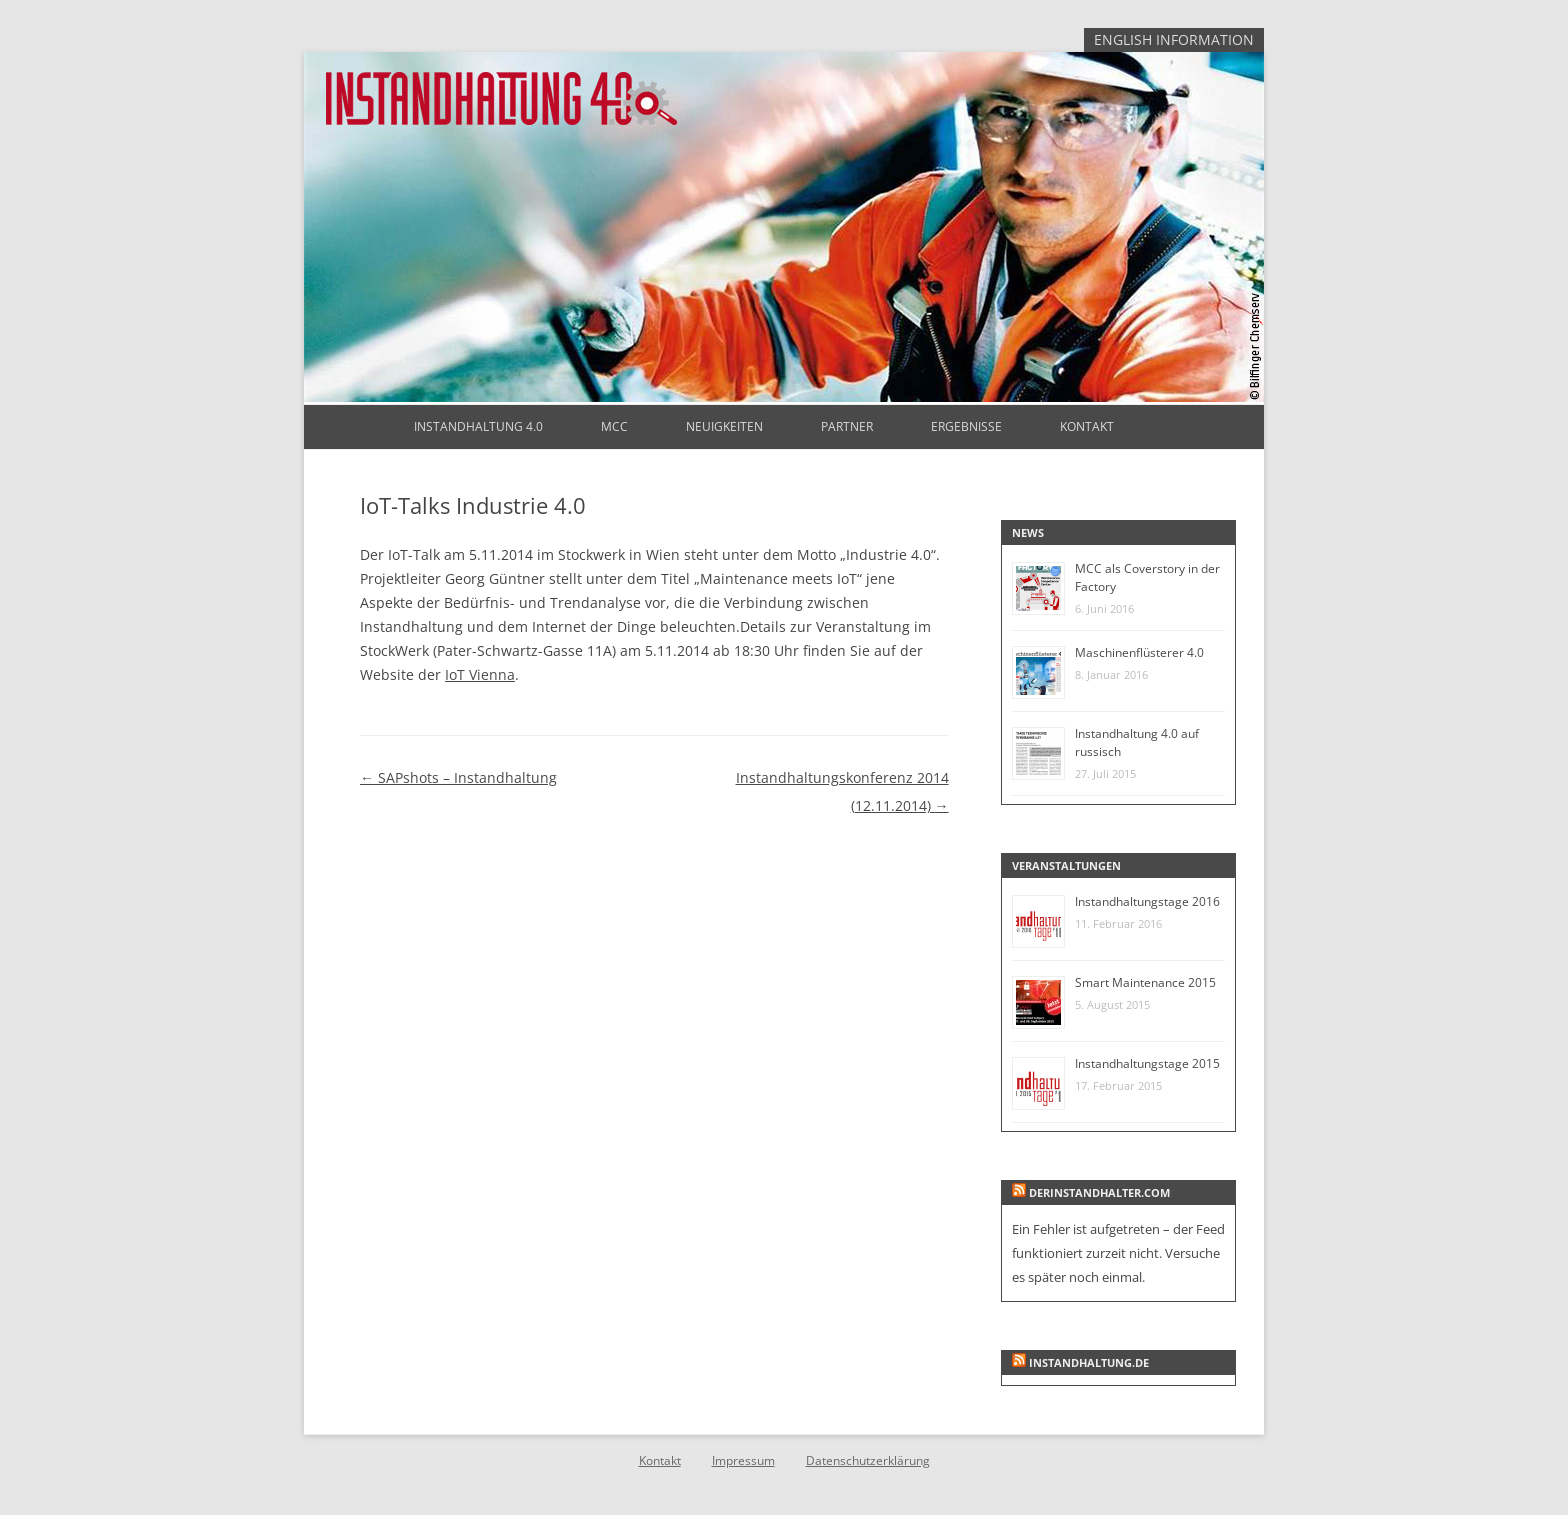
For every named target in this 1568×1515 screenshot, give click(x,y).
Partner (847, 426)
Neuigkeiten (724, 426)
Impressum (743, 1460)
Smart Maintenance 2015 (1145, 982)
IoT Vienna (480, 674)
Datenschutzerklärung (868, 1460)
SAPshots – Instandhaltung (458, 777)
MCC (614, 426)
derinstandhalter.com (1099, 1192)
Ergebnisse (966, 426)
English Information (1174, 39)
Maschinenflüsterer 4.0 (1139, 652)
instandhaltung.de (1089, 1362)
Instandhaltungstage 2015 (1147, 1063)
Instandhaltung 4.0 (478, 426)
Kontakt (1087, 426)
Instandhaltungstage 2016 (1147, 901)
